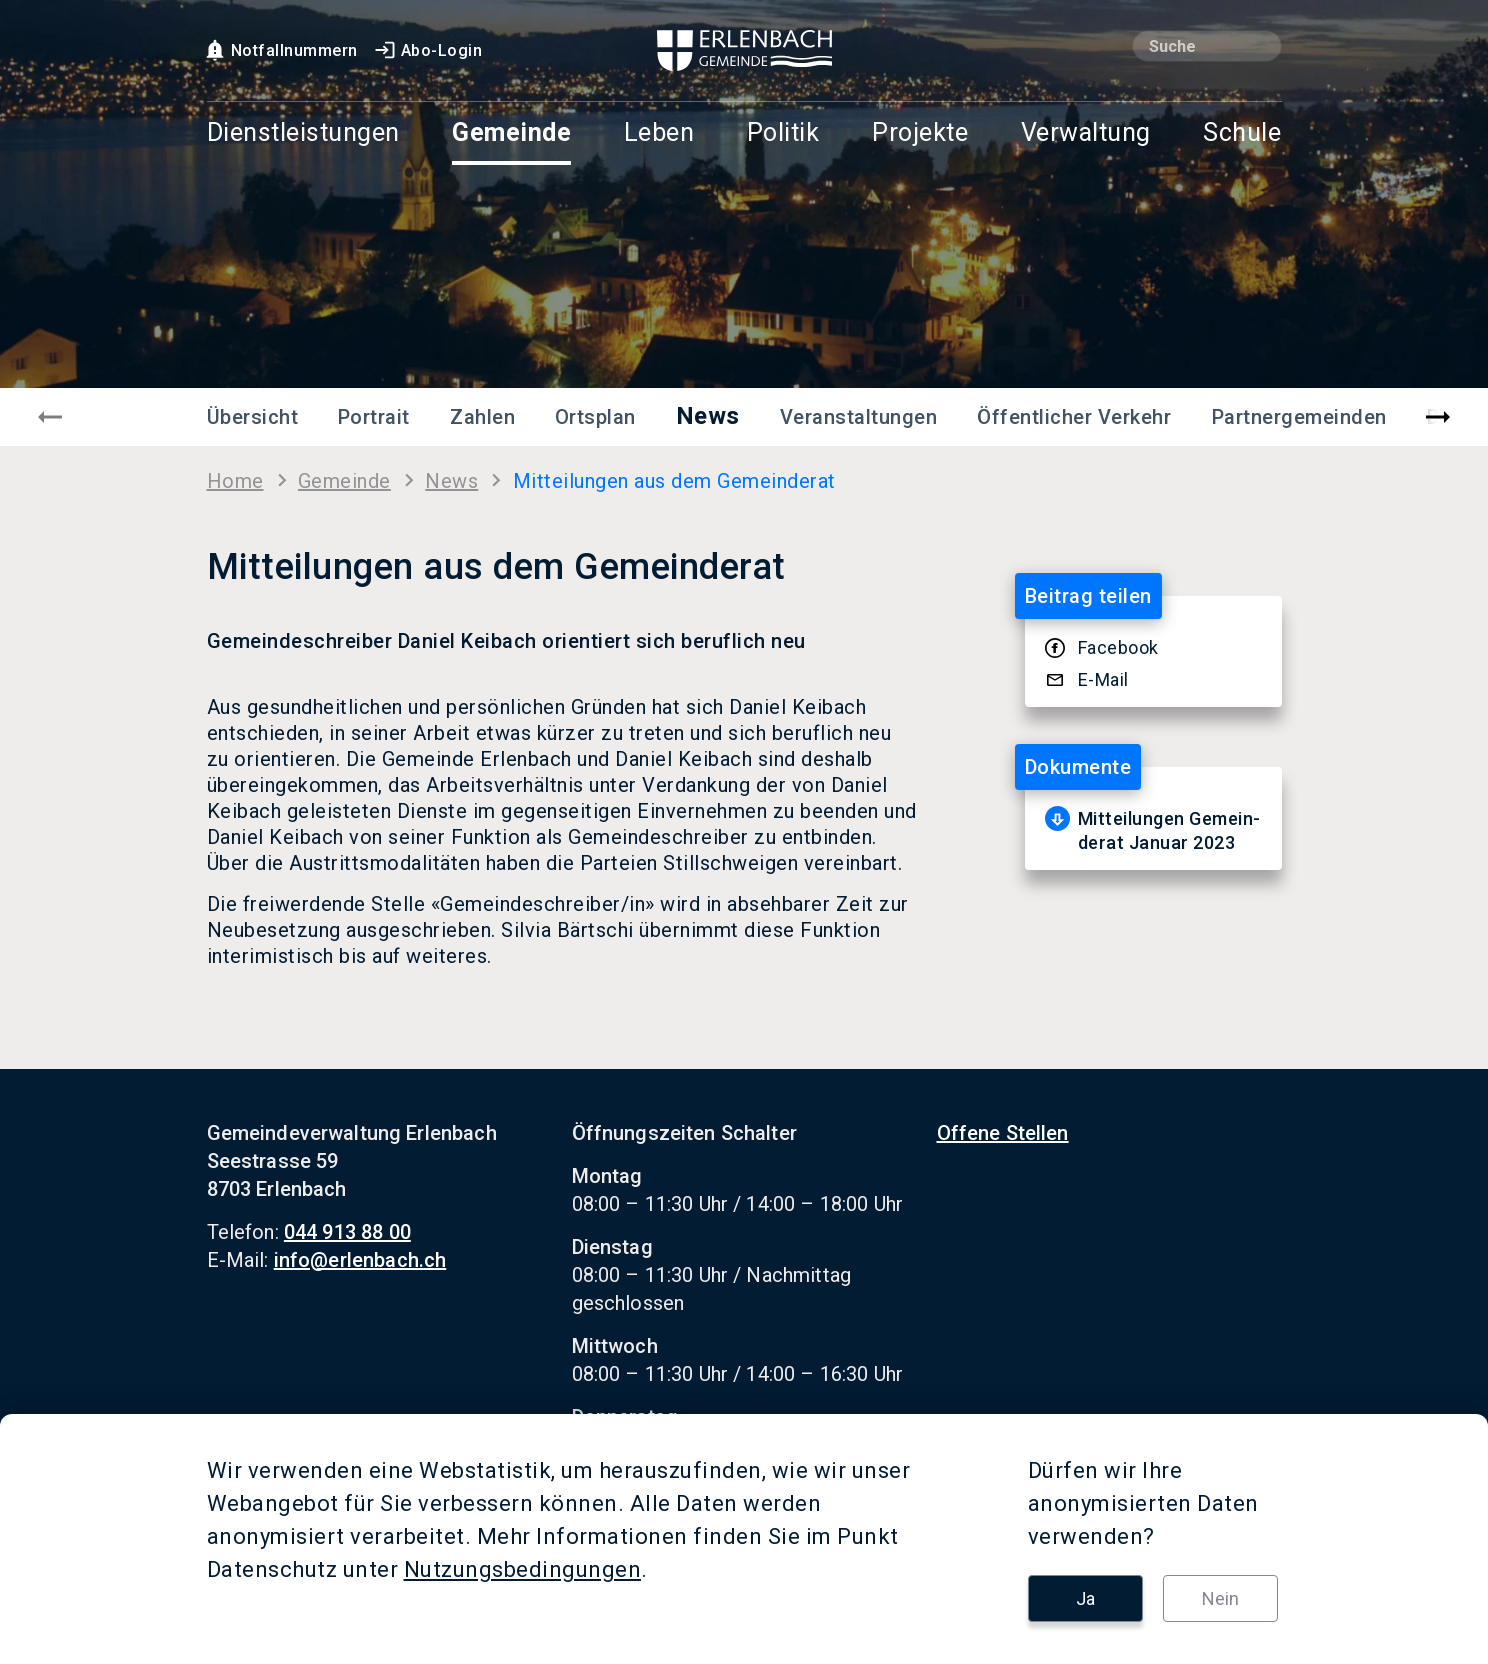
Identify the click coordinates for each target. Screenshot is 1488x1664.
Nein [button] (1220, 1598)
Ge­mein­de (344, 481)
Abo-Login (428, 50)
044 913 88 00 (347, 1232)
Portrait (374, 417)
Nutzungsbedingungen (523, 1569)
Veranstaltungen (859, 417)
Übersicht (253, 417)
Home (235, 481)
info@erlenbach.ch (360, 1260)
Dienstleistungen (303, 133)
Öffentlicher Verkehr (1074, 417)
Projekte (920, 133)
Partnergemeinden (1299, 417)
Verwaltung (1086, 133)
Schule (1242, 133)
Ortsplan (595, 417)
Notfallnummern (280, 50)
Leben (659, 133)
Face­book (1118, 647)
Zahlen (482, 417)
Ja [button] (1085, 1598)
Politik (783, 133)
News (708, 416)
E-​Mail (1103, 679)
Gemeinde (511, 133)
